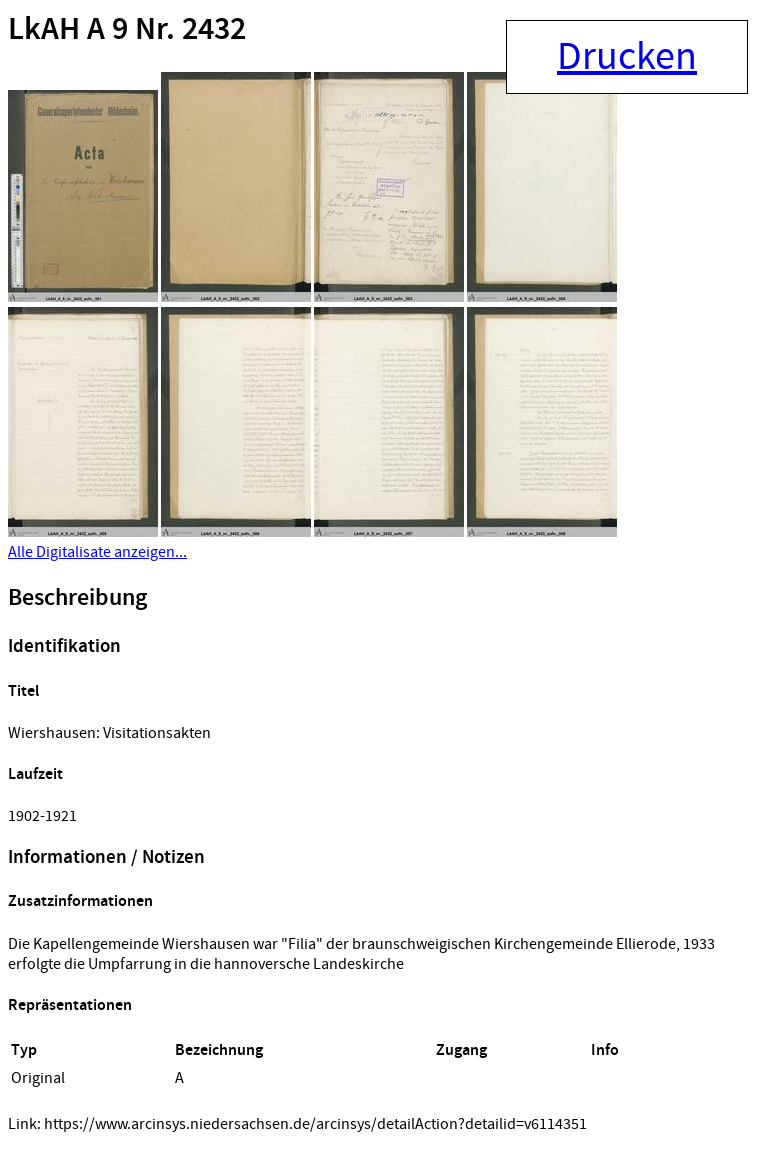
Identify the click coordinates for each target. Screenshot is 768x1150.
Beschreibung (77, 598)
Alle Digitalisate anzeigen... (97, 552)
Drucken (627, 57)
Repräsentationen (70, 1005)
